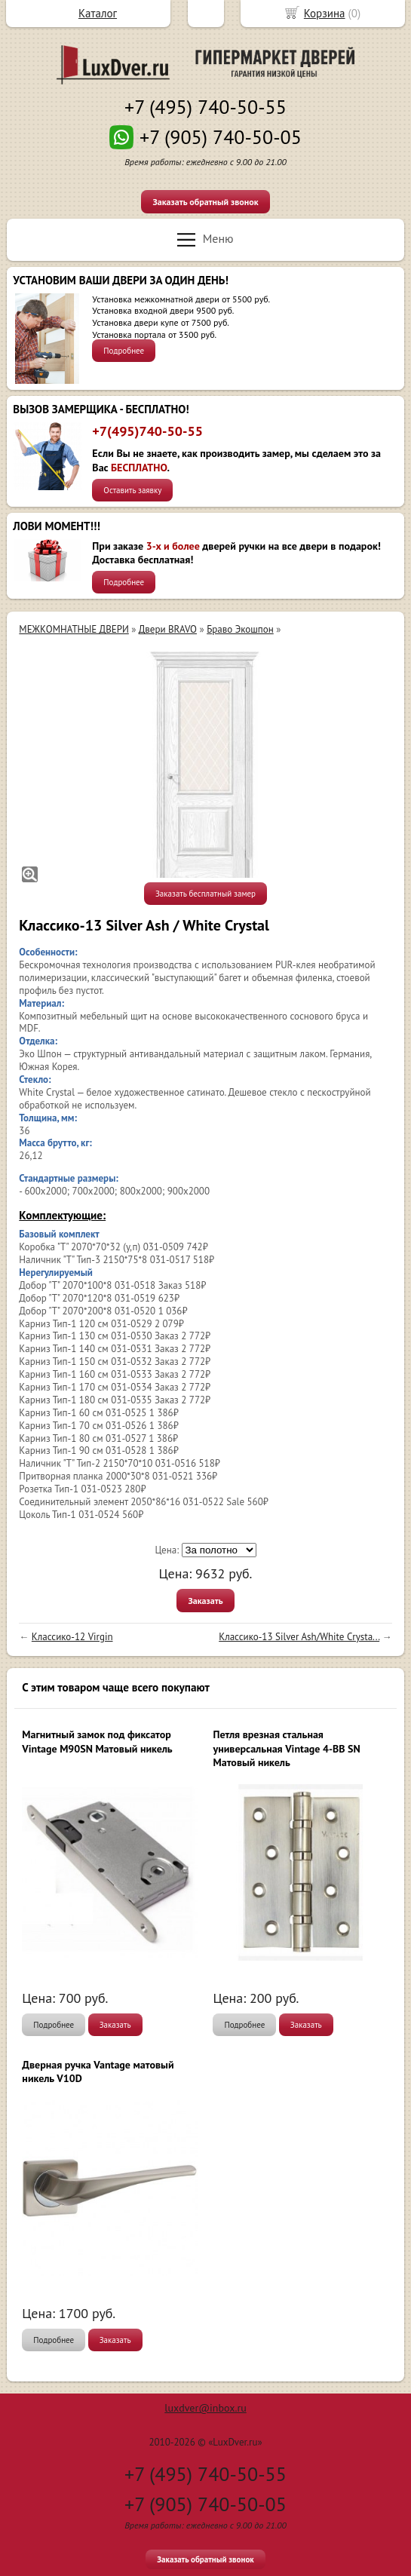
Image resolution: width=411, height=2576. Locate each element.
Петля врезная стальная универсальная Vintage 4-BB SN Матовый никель (286, 1748)
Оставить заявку (132, 490)
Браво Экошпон (240, 629)
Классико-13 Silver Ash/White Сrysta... (299, 1636)
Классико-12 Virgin (72, 1636)
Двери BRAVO (168, 629)
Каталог (97, 13)
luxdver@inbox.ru (205, 2408)
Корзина (324, 13)
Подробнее (123, 350)
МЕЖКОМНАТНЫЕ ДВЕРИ (73, 629)
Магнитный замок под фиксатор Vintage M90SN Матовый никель (97, 1741)
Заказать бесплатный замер (205, 893)
